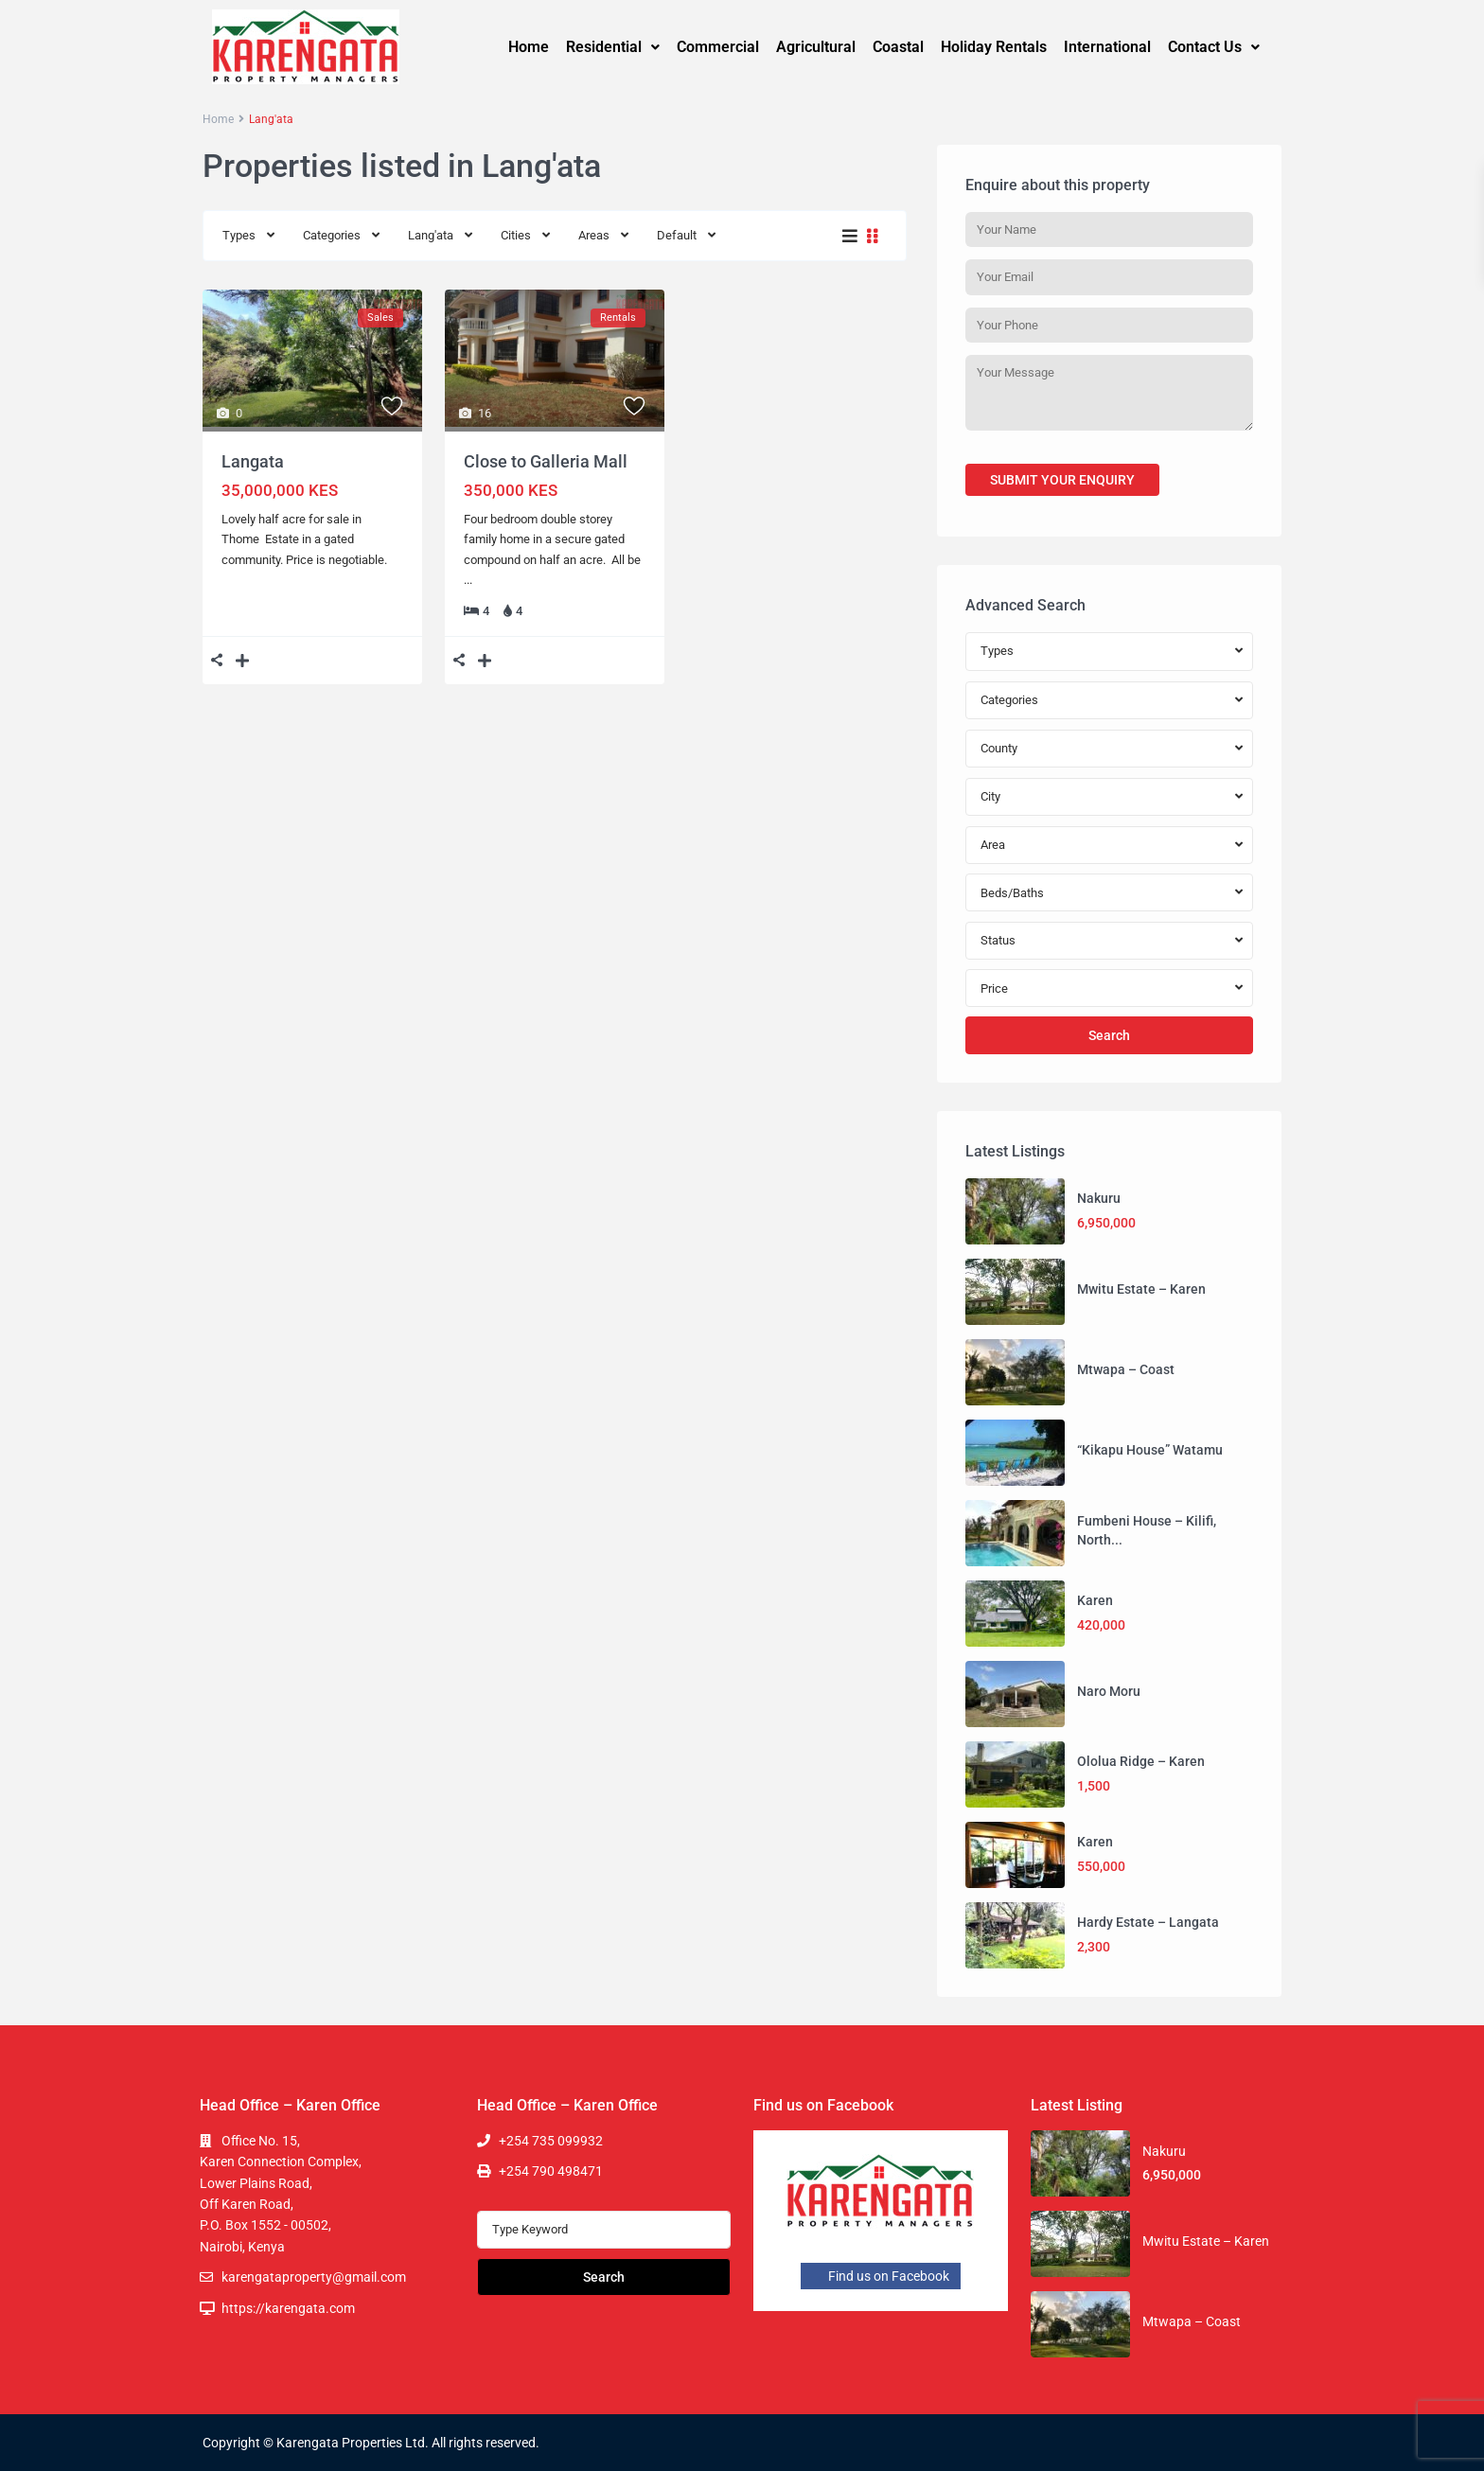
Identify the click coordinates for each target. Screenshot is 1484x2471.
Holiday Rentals (994, 47)
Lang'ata (430, 235)
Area (992, 845)
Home (528, 47)
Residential (613, 47)
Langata (252, 461)
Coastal (898, 47)
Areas (594, 235)
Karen (1095, 1600)
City (990, 796)
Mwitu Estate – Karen (1141, 1289)
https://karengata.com (288, 2308)
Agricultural (816, 47)
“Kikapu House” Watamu (1150, 1449)
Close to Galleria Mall (545, 461)
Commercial (718, 47)
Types (239, 235)
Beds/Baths (1012, 893)
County (998, 748)
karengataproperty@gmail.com (313, 2277)
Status (998, 940)
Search (1109, 1035)
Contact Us (1214, 47)
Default (677, 235)
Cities (516, 235)
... (468, 580)
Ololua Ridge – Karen (1141, 1761)
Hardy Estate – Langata (1148, 1922)
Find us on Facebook (880, 2276)
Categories (332, 235)
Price (994, 988)
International (1107, 47)
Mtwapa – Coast (1126, 1369)
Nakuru (1099, 1198)
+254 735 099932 (551, 2140)
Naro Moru (1108, 1691)
